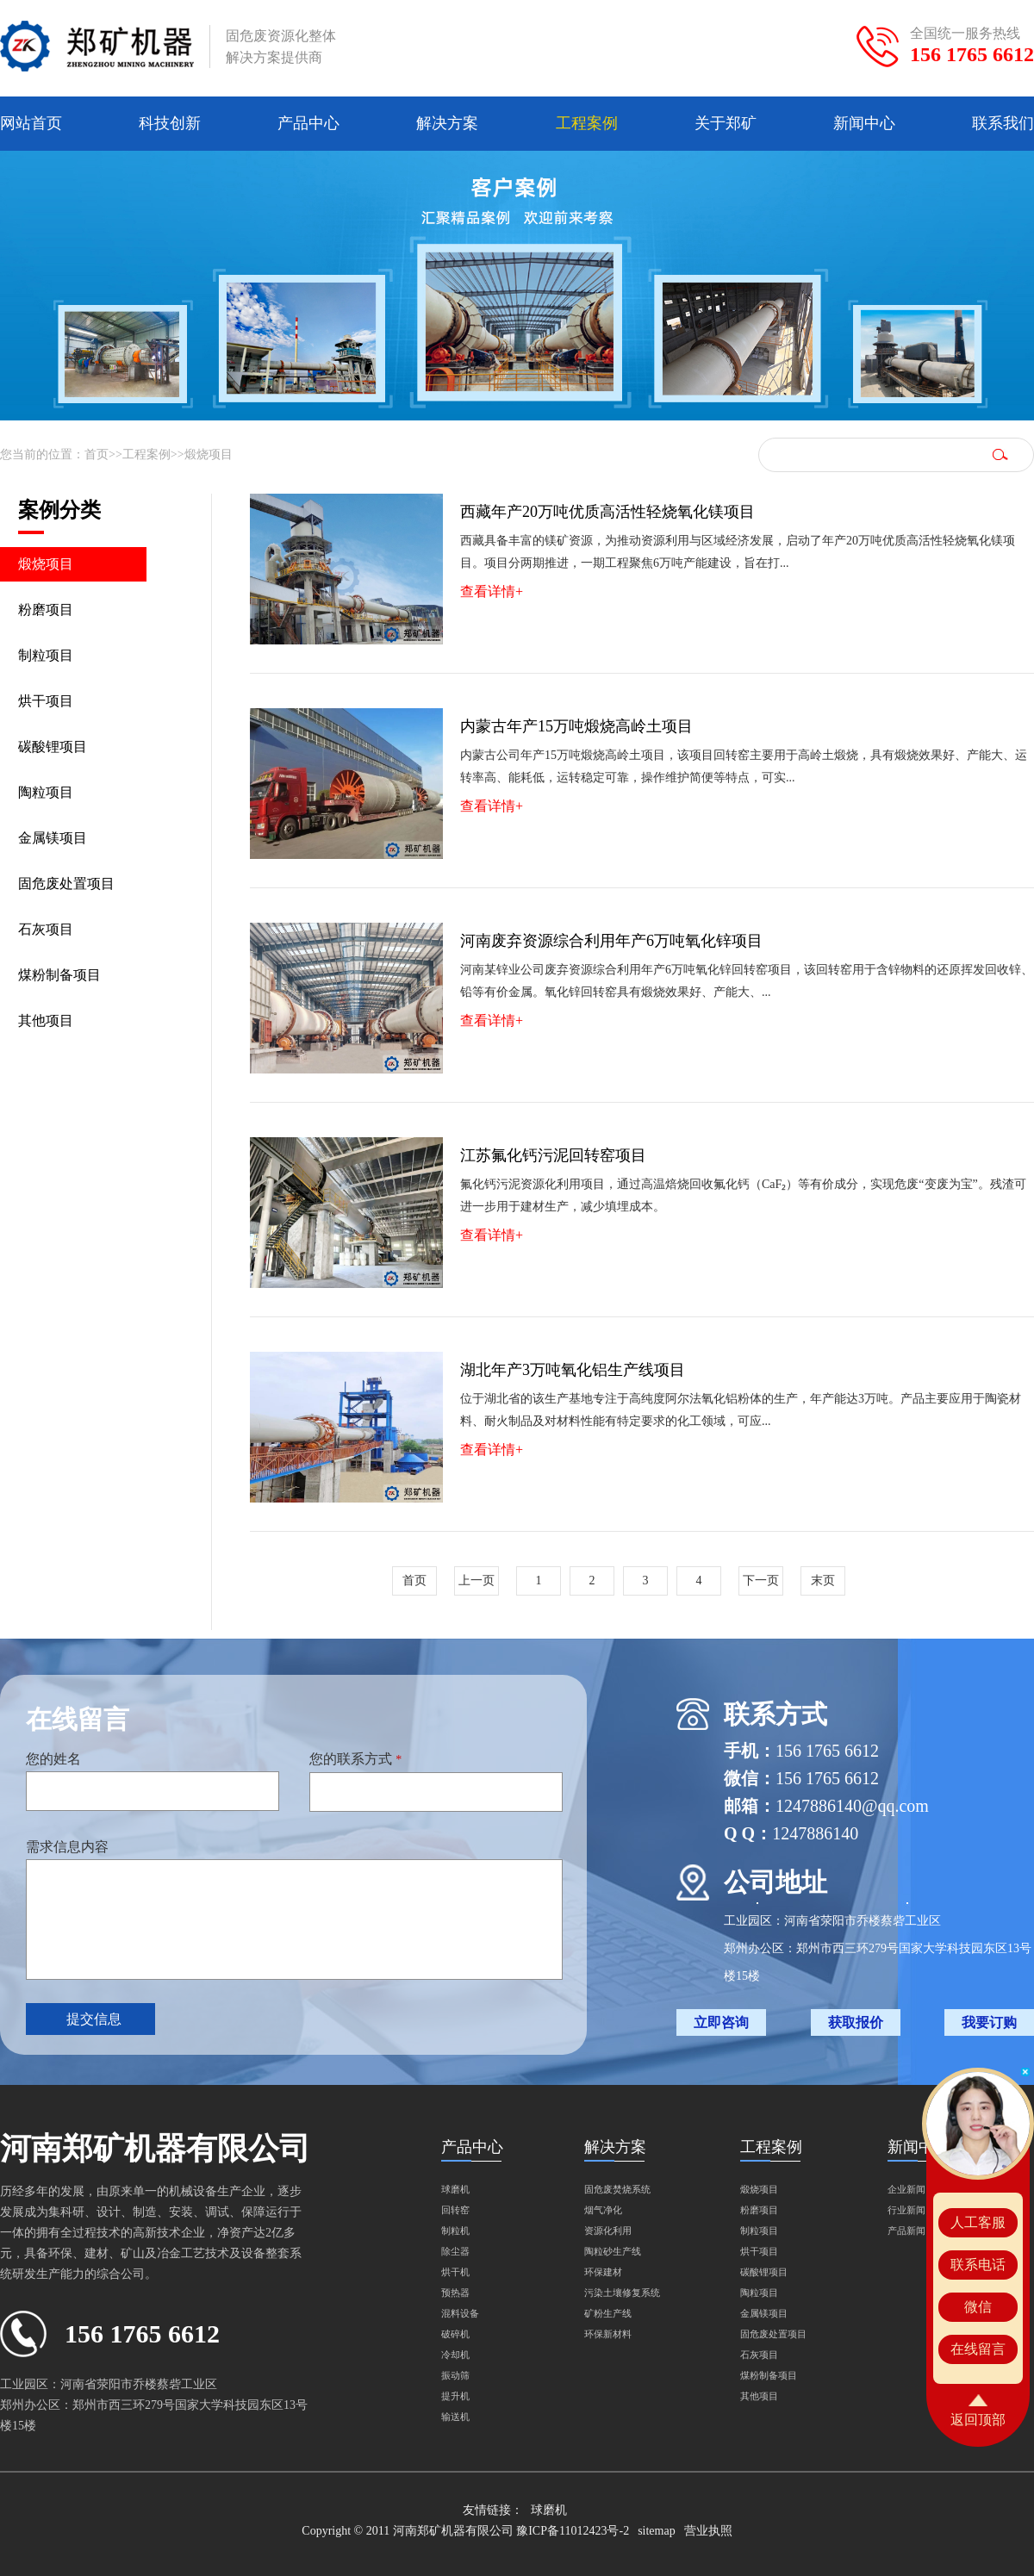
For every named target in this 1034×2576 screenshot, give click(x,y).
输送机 (455, 2416)
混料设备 (460, 2313)
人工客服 (978, 2222)
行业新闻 (906, 2210)
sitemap (657, 2530)
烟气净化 (603, 2210)
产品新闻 (906, 2230)
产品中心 (308, 123)
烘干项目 (45, 701)
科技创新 (170, 123)
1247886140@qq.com (852, 1805)
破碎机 (455, 2334)
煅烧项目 (208, 454)
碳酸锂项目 (52, 746)
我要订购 (989, 2022)
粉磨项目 (45, 609)
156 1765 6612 (972, 54)
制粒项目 (45, 655)
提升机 (455, 2396)
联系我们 (1003, 123)
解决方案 (447, 123)
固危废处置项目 (66, 883)
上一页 (476, 1580)
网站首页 (31, 123)
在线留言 (978, 2349)
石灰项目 (45, 929)
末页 (823, 1580)
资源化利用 (608, 2230)
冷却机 (455, 2354)
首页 (96, 454)
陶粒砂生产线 (612, 2251)
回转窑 (455, 2210)
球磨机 (455, 2189)
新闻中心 (864, 123)
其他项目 (45, 1020)
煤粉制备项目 (59, 975)
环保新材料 (608, 2334)
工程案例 (587, 123)
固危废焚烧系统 (617, 2189)
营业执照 (708, 2530)
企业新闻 (906, 2189)
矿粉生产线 (608, 2313)
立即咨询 (721, 2022)
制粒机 (455, 2230)
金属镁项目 (52, 838)
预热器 (455, 2292)
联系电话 (978, 2264)
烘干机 (455, 2272)
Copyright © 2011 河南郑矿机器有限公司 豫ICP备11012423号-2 (465, 2530)
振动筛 (455, 2375)
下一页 (761, 1580)
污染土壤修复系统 (622, 2292)
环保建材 (603, 2272)
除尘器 (455, 2251)
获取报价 (855, 2022)
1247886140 (815, 1833)
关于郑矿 (726, 123)
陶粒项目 (45, 792)
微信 (978, 2306)
